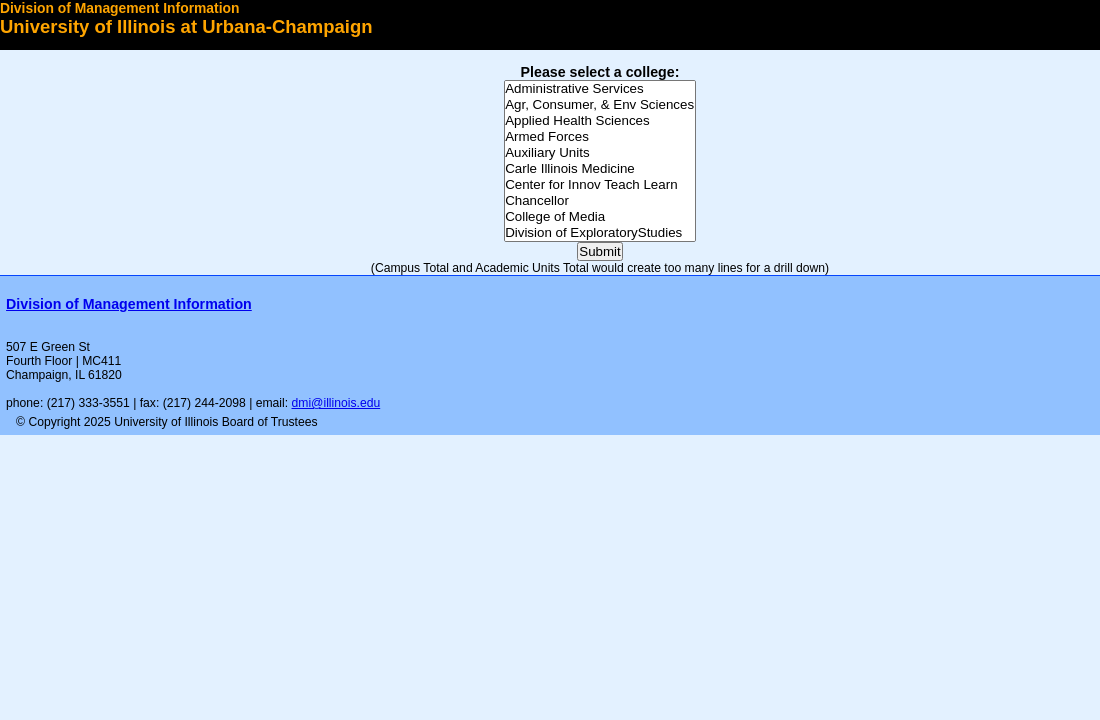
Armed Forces (600, 137)
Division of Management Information (119, 8)
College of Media (600, 217)
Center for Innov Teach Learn (600, 185)
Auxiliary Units (600, 153)
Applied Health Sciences (600, 121)
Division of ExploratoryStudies (600, 233)
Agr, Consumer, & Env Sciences (600, 105)
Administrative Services (600, 89)
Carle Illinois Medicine (600, 169)
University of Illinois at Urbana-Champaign (186, 26)
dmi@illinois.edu (336, 403)
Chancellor (600, 201)
